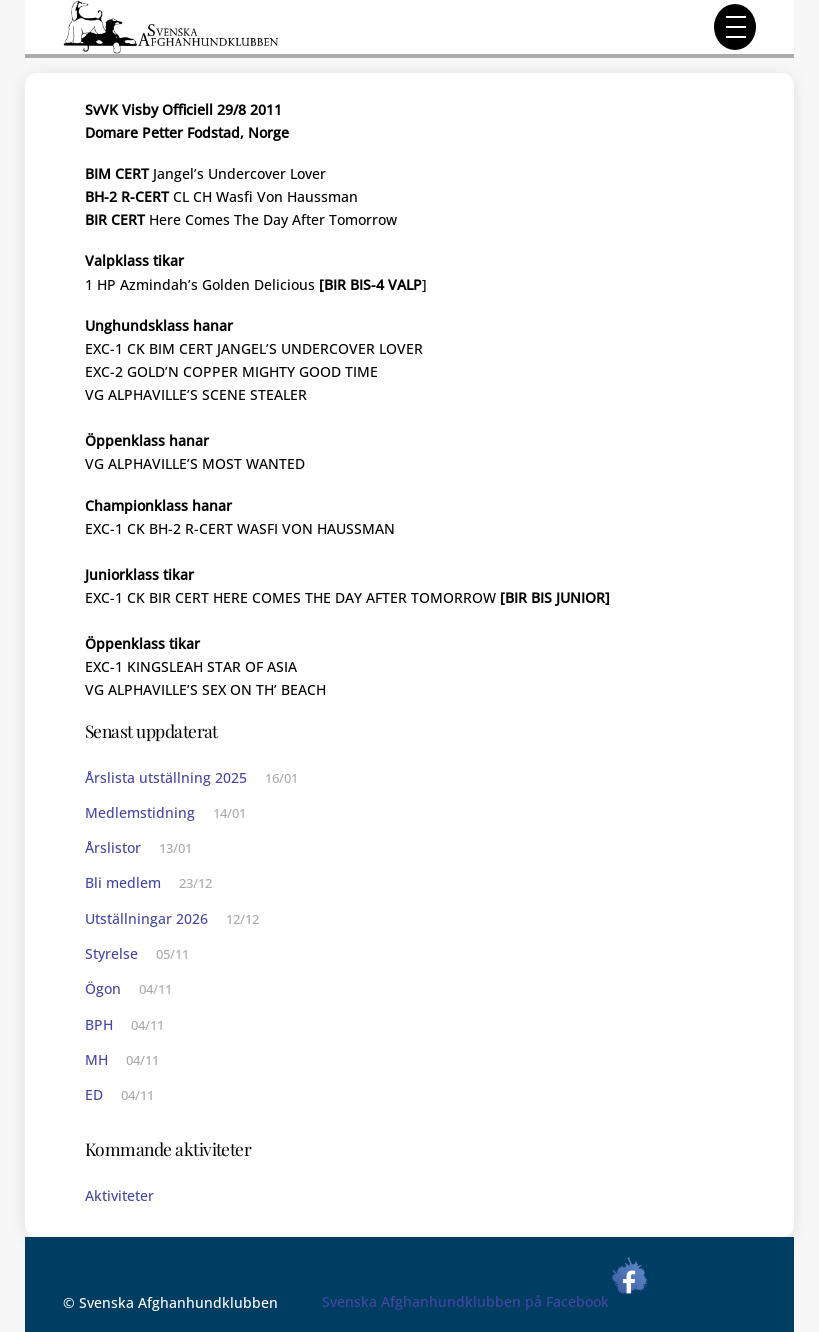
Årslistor (113, 847)
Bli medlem (123, 882)
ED (94, 1094)
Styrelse (111, 953)
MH (96, 1059)
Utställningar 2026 (146, 918)
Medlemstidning (140, 812)
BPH (99, 1024)
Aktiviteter (119, 1195)
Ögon (103, 988)
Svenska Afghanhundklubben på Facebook (485, 1301)
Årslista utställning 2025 (166, 777)
